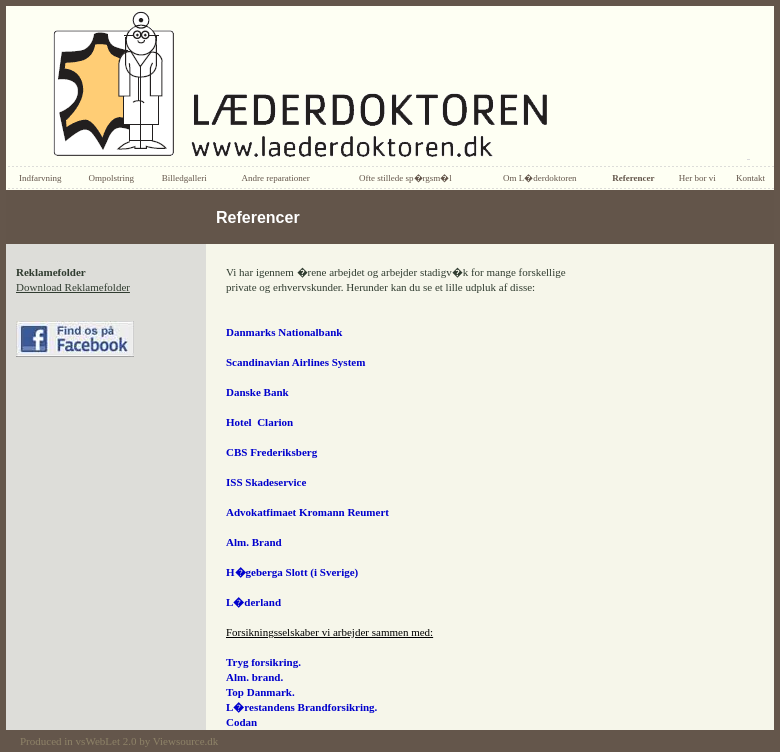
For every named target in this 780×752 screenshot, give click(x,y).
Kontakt (750, 178)
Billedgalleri (184, 178)
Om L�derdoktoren (540, 178)
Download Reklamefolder (73, 287)
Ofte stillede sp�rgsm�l (405, 178)
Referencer (633, 178)
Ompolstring (111, 178)
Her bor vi (697, 178)
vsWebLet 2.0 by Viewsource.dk (147, 741)
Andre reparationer (275, 178)
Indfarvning (40, 178)
